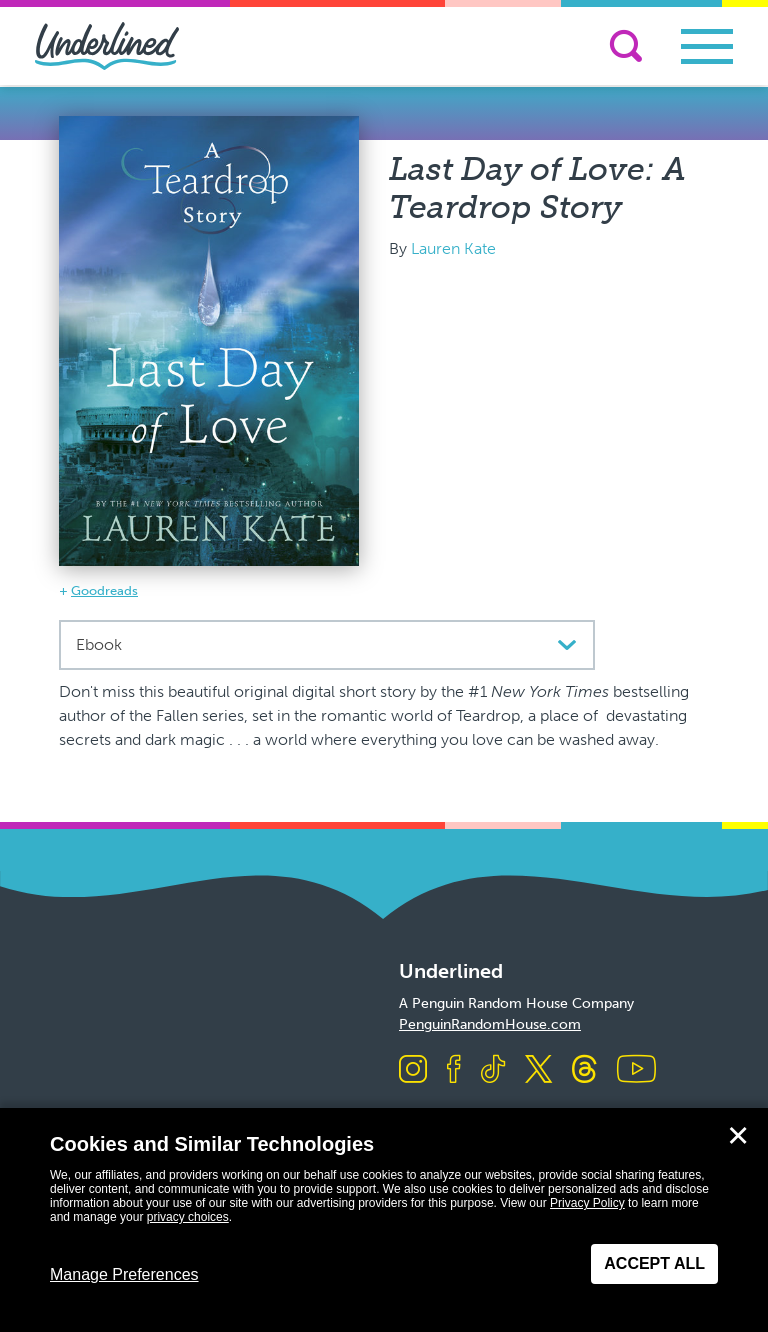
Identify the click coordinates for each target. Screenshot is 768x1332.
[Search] (626, 46)
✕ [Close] (738, 1136)
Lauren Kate (453, 248)
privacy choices (188, 1217)
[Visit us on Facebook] (454, 1070)
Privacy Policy (587, 1203)
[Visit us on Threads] (584, 1070)
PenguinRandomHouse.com (490, 1024)
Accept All (654, 1263)
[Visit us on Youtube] (636, 1070)
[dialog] (384, 1220)
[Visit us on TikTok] (493, 1070)
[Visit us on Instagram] (413, 1070)
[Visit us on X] (538, 1070)
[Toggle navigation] (707, 46)
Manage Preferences (124, 1274)
